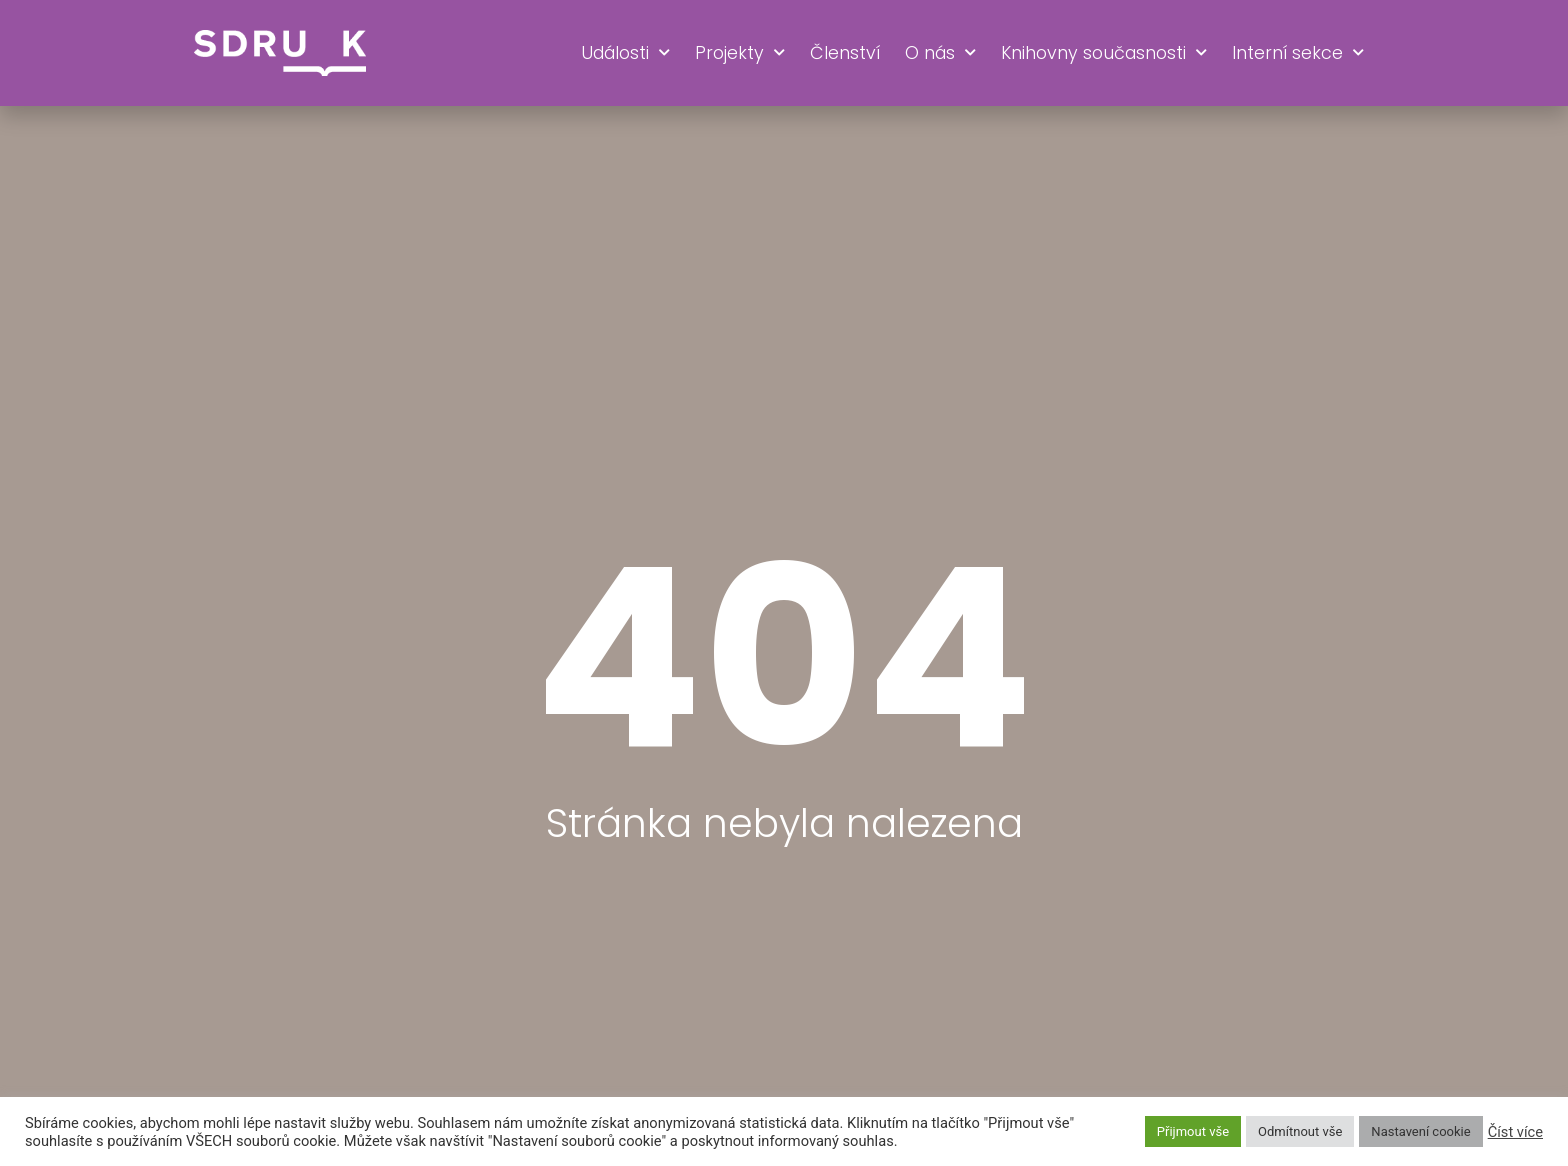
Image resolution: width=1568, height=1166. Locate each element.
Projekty (740, 53)
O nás (940, 53)
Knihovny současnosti (1104, 53)
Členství (845, 53)
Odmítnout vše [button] (1300, 1131)
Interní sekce (1298, 53)
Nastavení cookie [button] (1420, 1131)
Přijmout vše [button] (1193, 1131)
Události (625, 53)
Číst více (1515, 1132)
